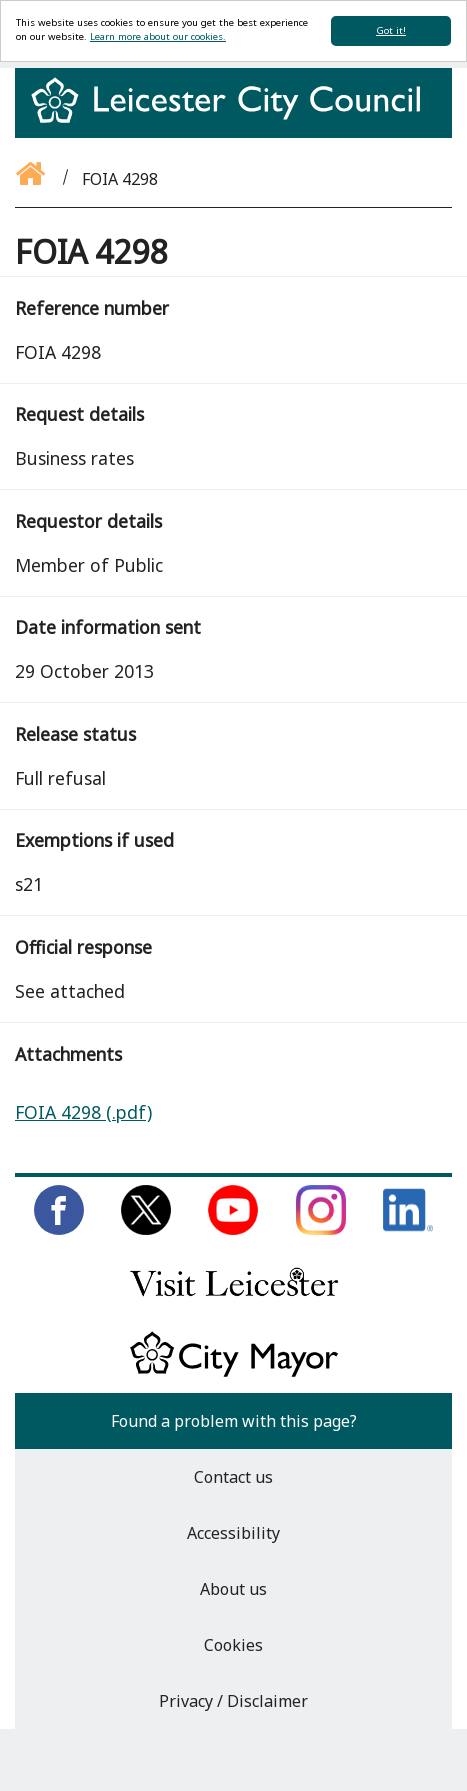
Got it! (391, 30)
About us (233, 1589)
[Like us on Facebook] (59, 1229)
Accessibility (233, 1533)
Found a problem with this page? (234, 1421)
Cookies (233, 1645)
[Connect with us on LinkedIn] (408, 1229)
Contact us (233, 1477)
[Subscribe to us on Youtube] (233, 1229)
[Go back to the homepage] (32, 179)
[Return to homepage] (233, 118)
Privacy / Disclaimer (233, 1701)
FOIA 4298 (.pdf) (83, 1112)
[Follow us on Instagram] (321, 1229)
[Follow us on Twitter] (146, 1229)
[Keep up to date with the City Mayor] (234, 1373)
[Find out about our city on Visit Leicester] (234, 1301)
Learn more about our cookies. (158, 36)
